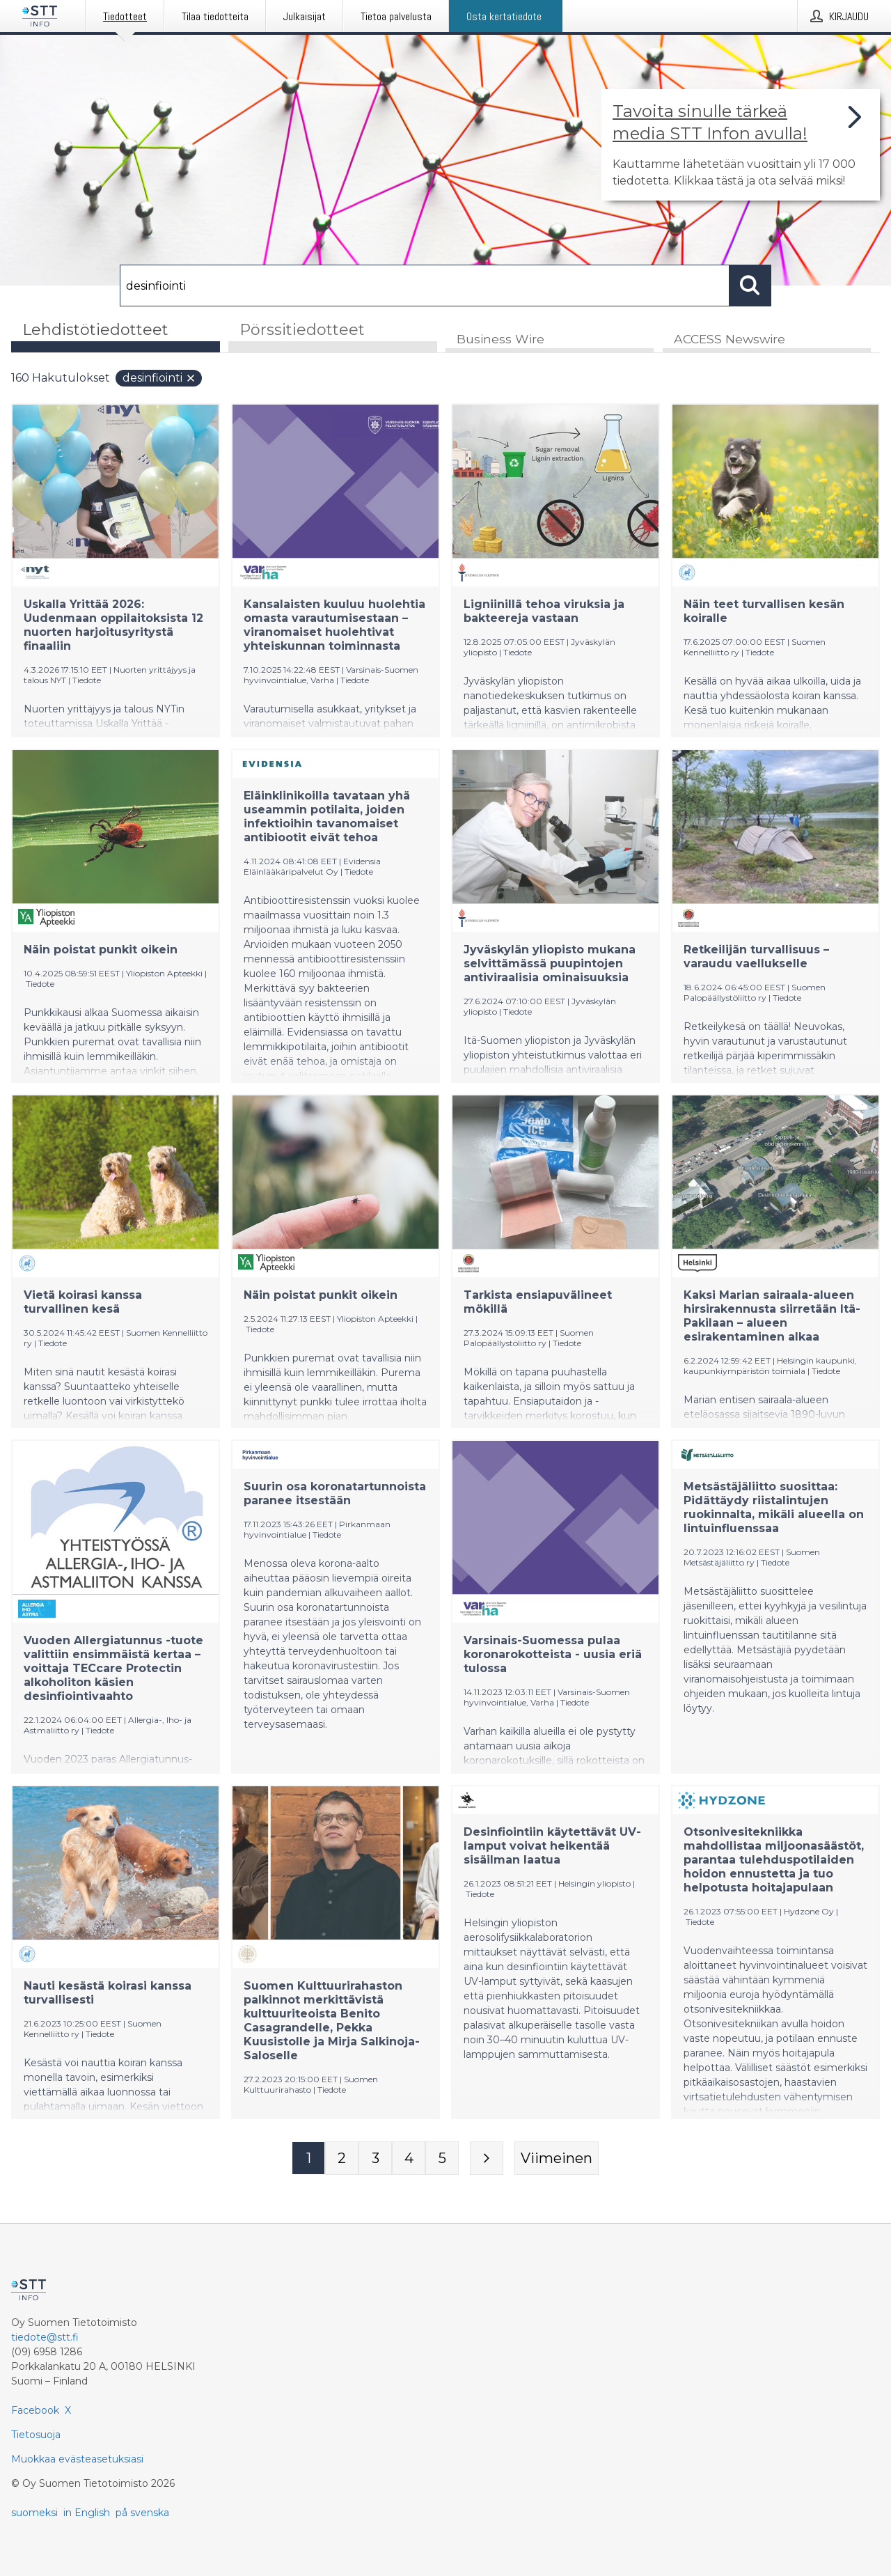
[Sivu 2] (341, 2158)
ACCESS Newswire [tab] (729, 338)
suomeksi (34, 2512)
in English (86, 2512)
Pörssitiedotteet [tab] (302, 329)
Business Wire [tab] (500, 338)
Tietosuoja (36, 2434)
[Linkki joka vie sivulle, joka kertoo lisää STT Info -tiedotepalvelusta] (740, 145)
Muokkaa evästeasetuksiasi (77, 2459)
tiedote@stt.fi (45, 2337)
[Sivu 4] (408, 2158)
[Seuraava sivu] (486, 2158)
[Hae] (425, 285)
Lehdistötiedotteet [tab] (95, 329)
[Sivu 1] (308, 2158)
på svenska (142, 2512)
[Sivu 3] (375, 2158)
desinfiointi (159, 377)
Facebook (35, 2410)
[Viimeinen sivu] (556, 2158)
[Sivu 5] (442, 2158)
